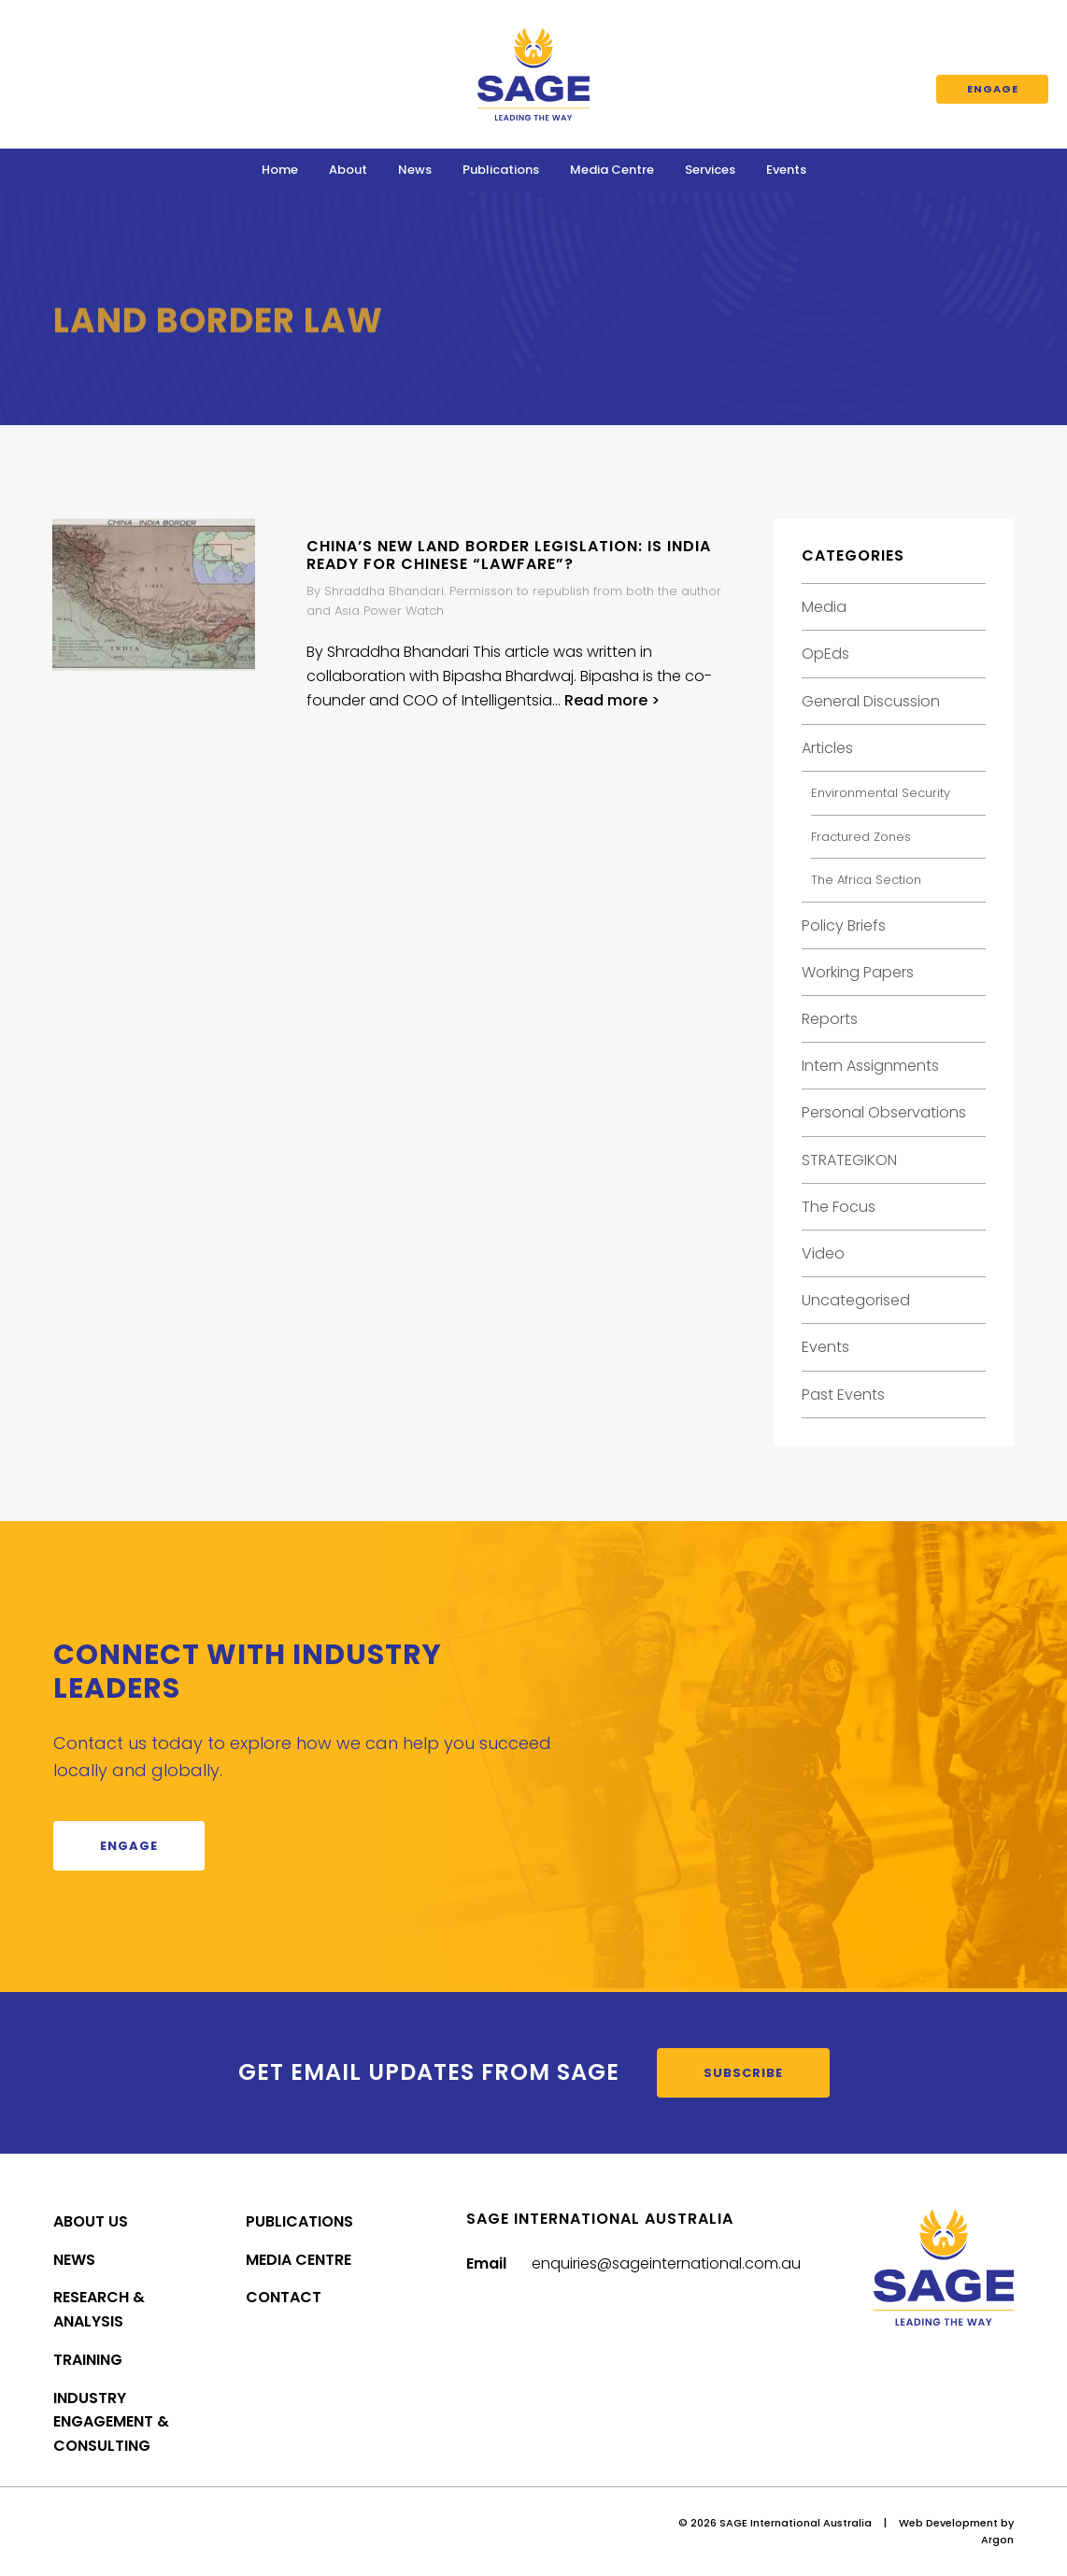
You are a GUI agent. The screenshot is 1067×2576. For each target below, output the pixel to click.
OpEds (825, 653)
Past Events (843, 1394)
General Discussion (871, 701)
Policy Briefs (844, 925)
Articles (827, 748)
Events (786, 169)
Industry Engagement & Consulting (111, 2422)
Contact (283, 2297)
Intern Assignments (870, 1065)
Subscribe (743, 2073)
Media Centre (612, 169)
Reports (830, 1019)
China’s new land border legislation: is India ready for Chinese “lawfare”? (508, 555)
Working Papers (858, 972)
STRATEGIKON (849, 1160)
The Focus (838, 1206)
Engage (992, 88)
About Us (90, 2221)
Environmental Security (880, 793)
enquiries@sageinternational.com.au (666, 2263)
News (415, 169)
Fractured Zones (861, 837)
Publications (500, 169)
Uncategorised (856, 1300)
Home (280, 169)
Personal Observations (884, 1112)
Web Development (948, 2522)
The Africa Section (866, 880)
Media (824, 607)
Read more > (612, 700)
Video (823, 1253)
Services (710, 169)
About (348, 169)
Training (87, 2359)
